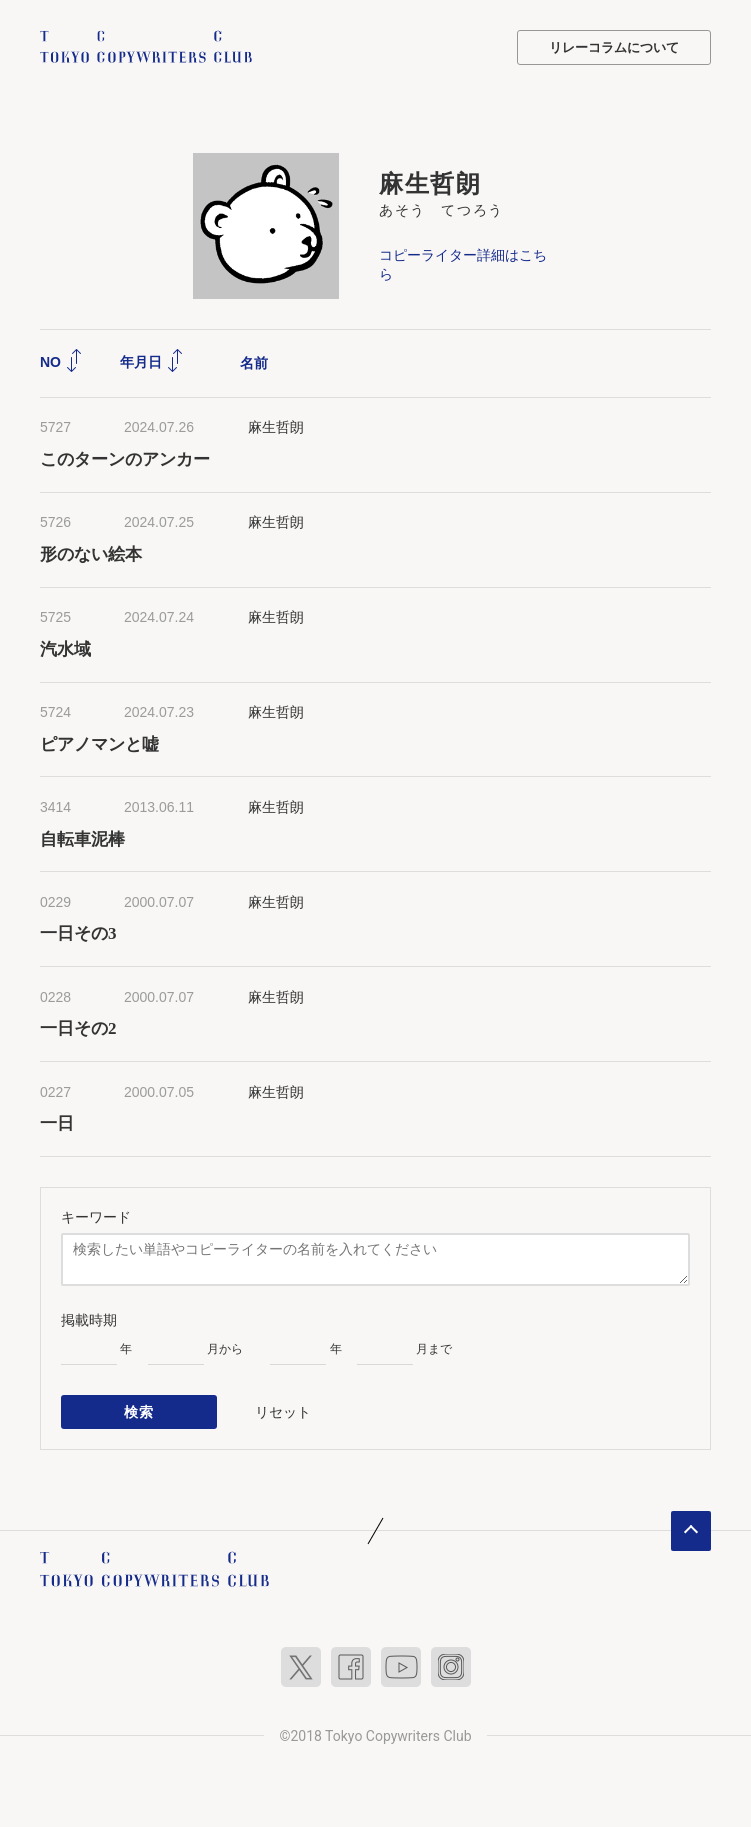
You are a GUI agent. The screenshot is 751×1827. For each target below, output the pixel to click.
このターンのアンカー (125, 459)
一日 (57, 1123)
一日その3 (78, 933)
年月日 (152, 362)
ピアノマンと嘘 (99, 744)
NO (61, 362)
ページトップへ (691, 1531)
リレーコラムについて (614, 47)
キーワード (96, 1217)
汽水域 (65, 649)
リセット (283, 1412)
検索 (139, 1412)
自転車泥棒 (82, 839)
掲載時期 (89, 1320)
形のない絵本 (91, 554)
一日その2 (78, 1028)
